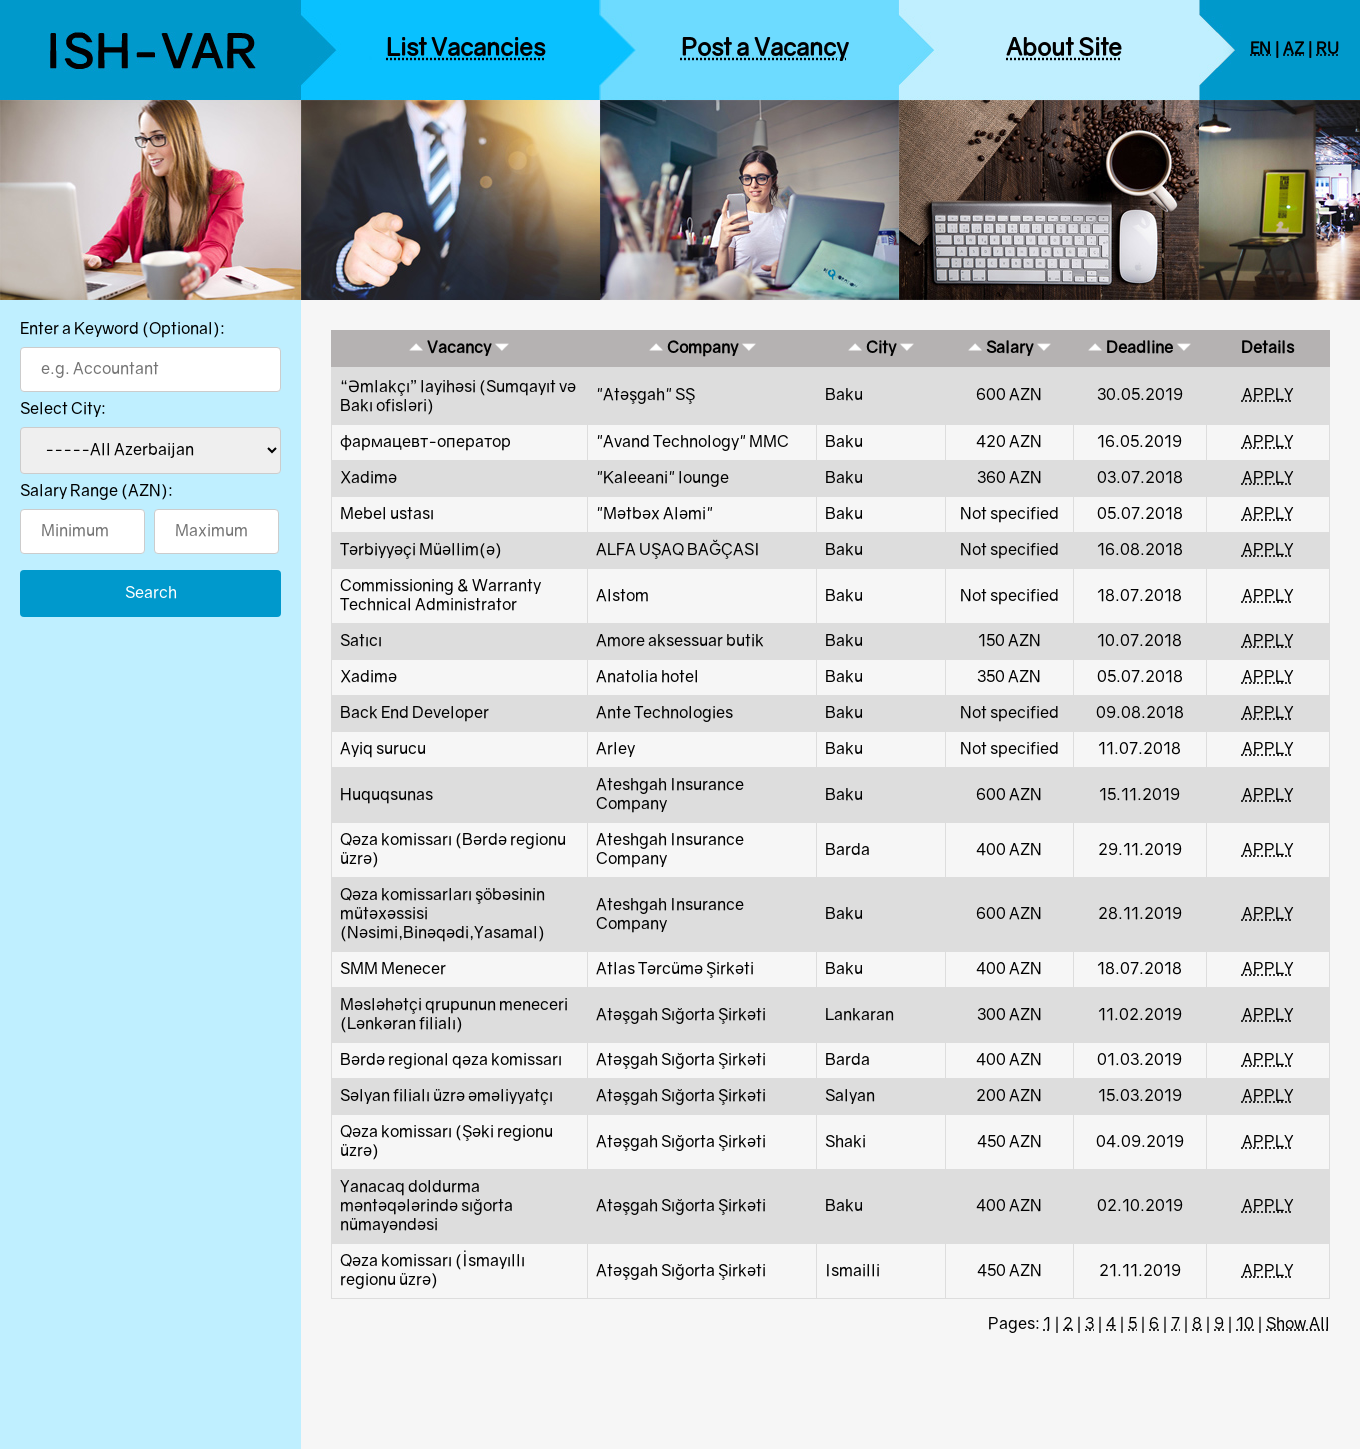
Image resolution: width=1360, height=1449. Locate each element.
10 (1245, 1324)
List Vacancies (465, 49)
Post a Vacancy (765, 49)
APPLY (1268, 395)
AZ (1293, 49)
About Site (1064, 49)
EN (1260, 49)
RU (1327, 49)
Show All (1298, 1324)
